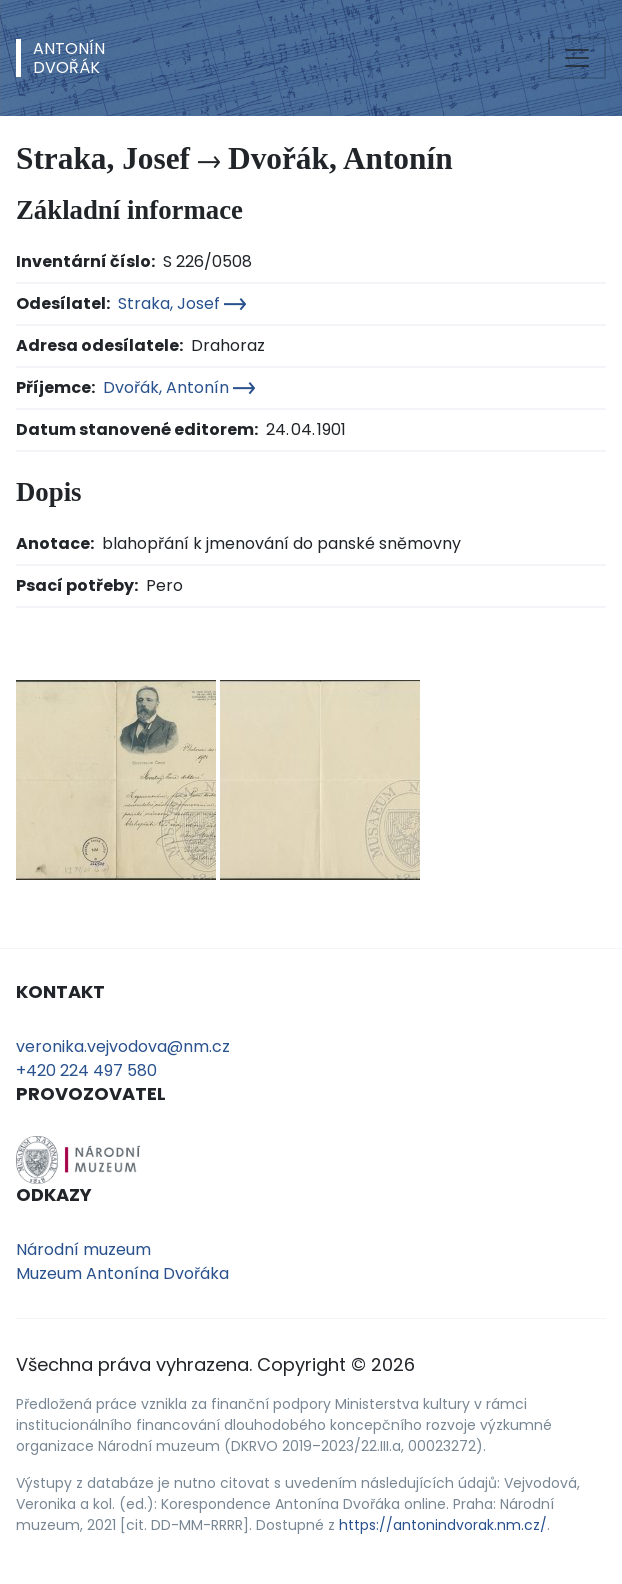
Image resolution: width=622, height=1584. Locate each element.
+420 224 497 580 (86, 1070)
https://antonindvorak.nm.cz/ (443, 1525)
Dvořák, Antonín (179, 387)
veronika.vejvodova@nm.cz (123, 1046)
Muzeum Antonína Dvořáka (122, 1273)
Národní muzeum (83, 1249)
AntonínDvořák (69, 58)
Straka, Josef (182, 303)
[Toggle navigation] (577, 58)
